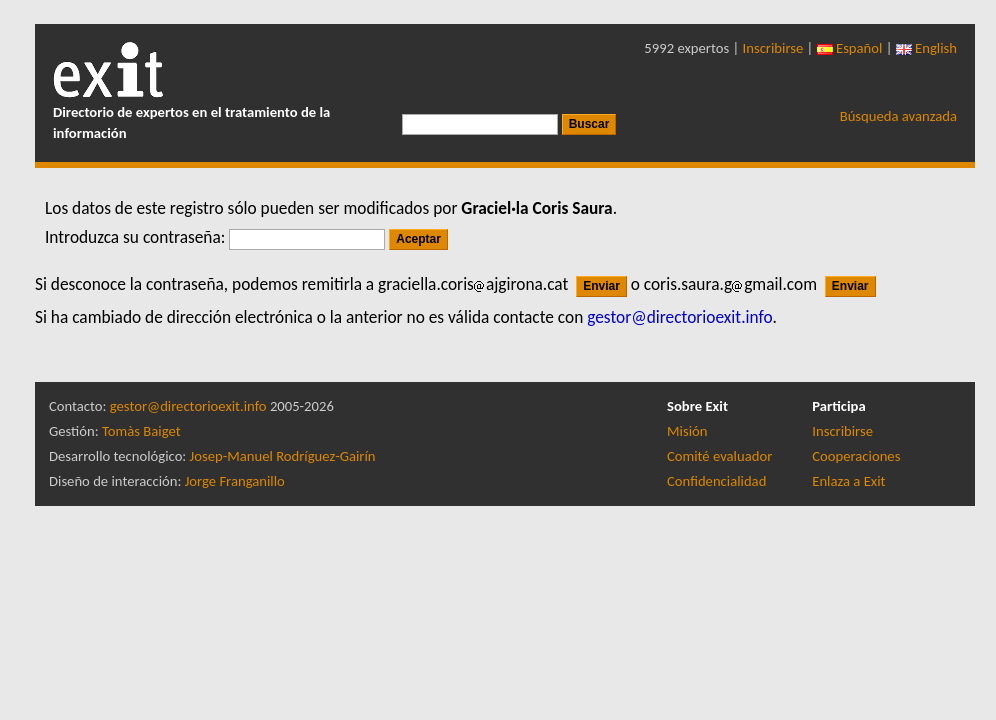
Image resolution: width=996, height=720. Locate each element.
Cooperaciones (856, 456)
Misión (687, 431)
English (926, 48)
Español (850, 48)
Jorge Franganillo (235, 481)
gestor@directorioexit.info (188, 406)
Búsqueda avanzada (898, 116)
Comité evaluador (719, 456)
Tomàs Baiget (141, 431)
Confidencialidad (716, 481)
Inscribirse (773, 48)
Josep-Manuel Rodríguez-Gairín (283, 456)
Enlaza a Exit (848, 481)
